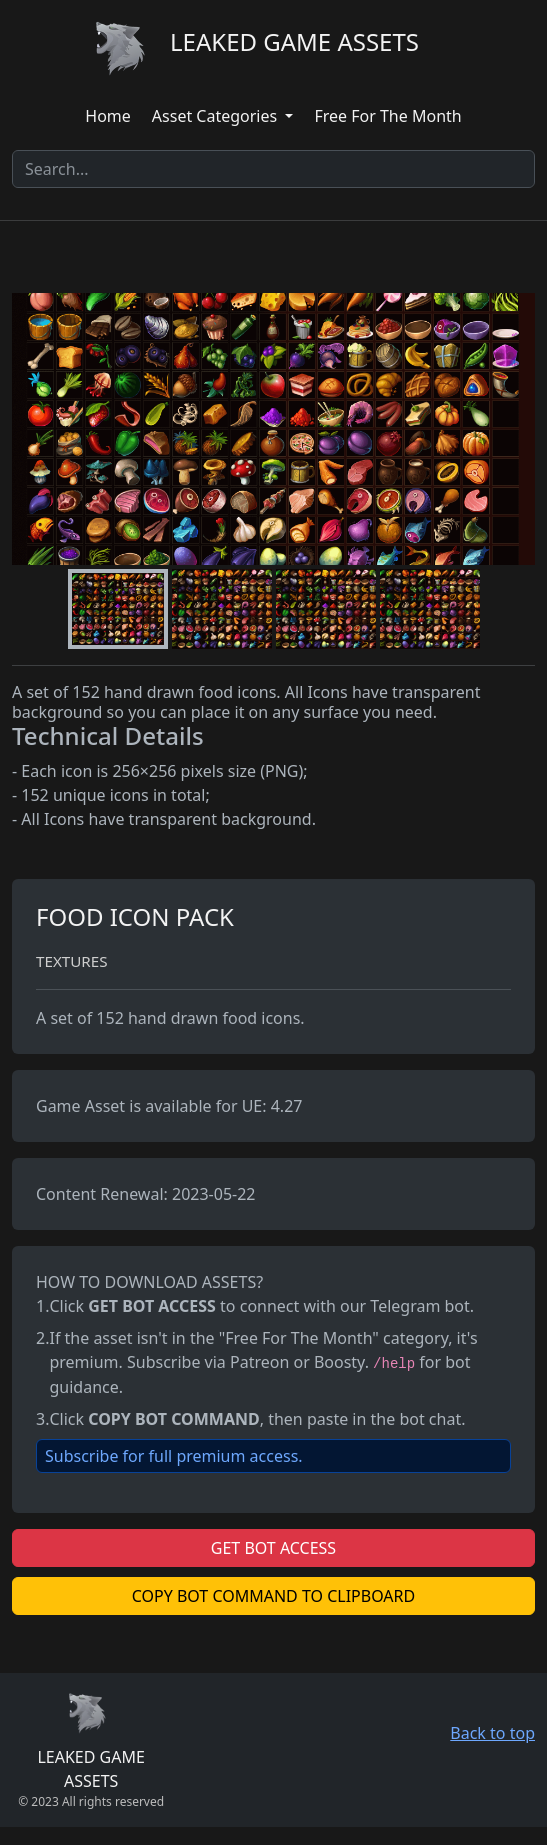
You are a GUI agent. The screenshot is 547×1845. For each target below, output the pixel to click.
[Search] (273, 169)
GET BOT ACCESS (273, 1548)
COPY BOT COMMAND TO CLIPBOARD (273, 1596)
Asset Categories (217, 116)
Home (108, 116)
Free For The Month (387, 116)
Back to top (492, 1733)
